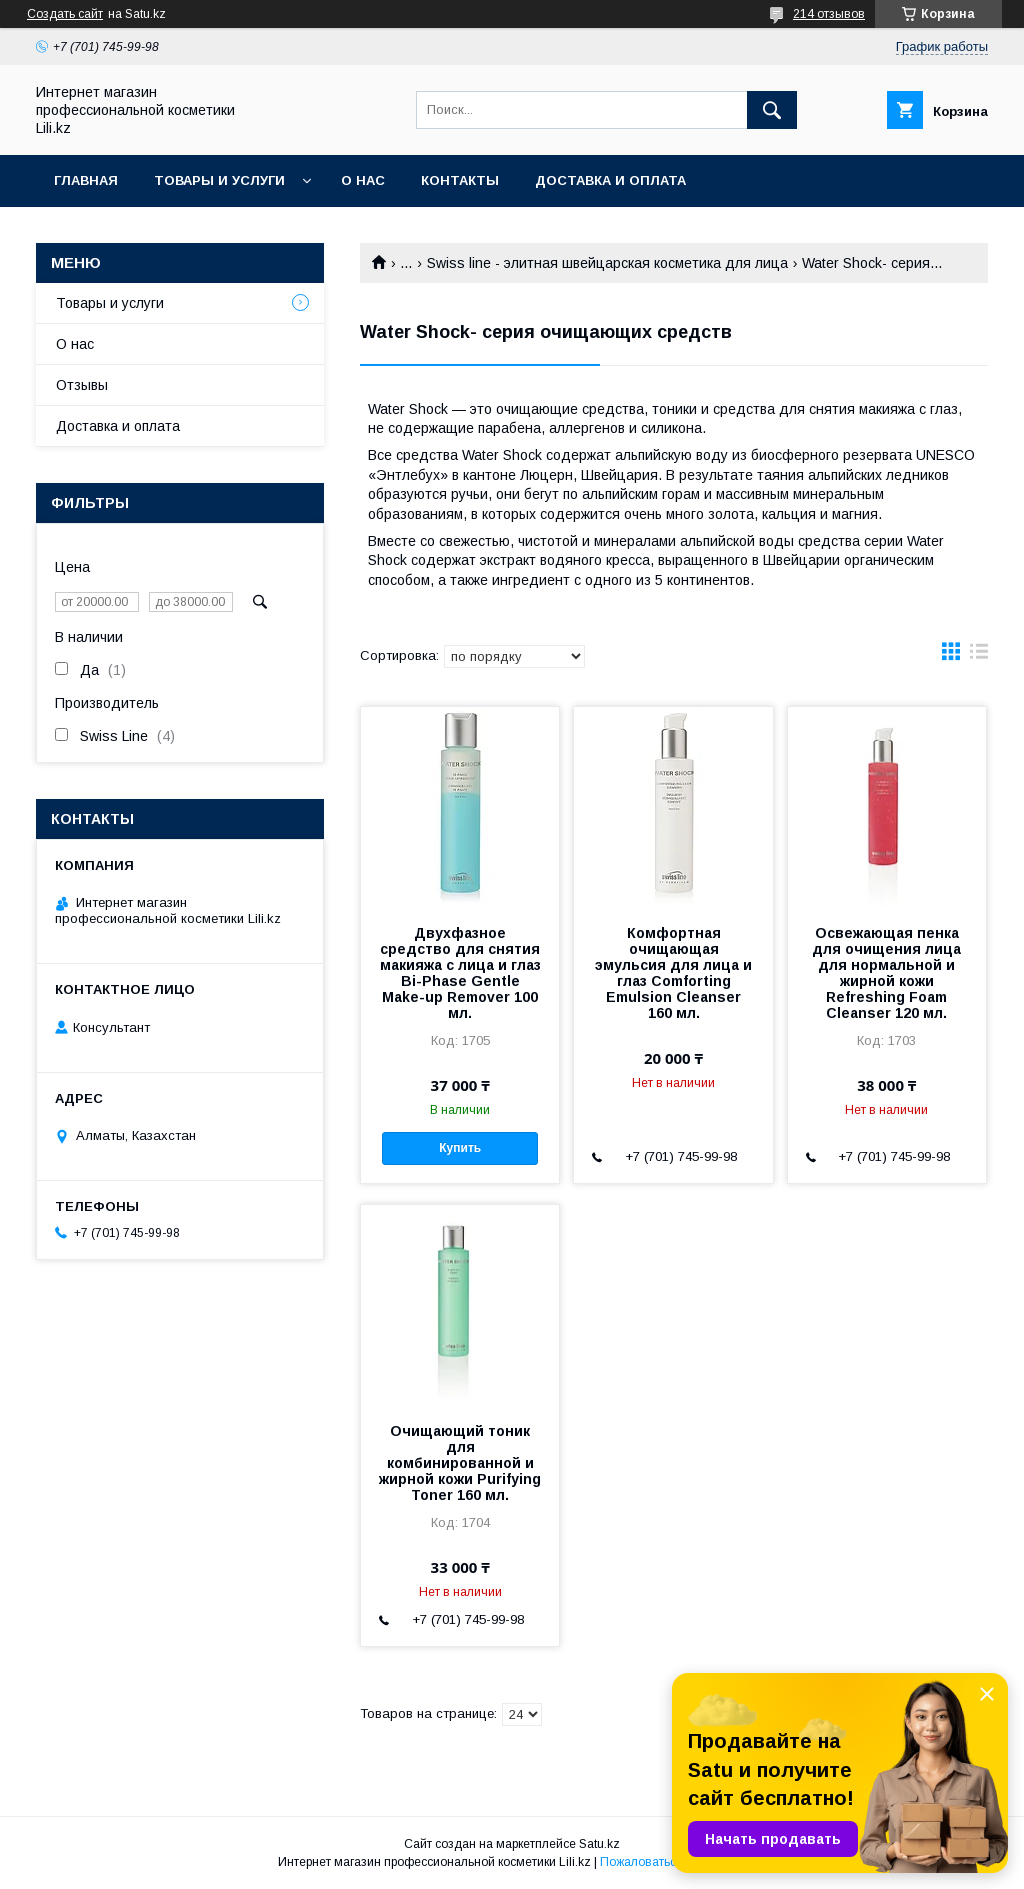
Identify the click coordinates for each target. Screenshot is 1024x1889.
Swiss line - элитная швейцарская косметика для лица (607, 263)
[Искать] (772, 110)
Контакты (460, 180)
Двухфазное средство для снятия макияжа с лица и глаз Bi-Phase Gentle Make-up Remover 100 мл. (460, 973)
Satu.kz (599, 1844)
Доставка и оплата (610, 180)
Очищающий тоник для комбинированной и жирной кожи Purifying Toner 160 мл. (460, 1463)
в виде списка (979, 656)
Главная (86, 180)
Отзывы (82, 385)
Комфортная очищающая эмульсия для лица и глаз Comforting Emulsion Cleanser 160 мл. (673, 973)
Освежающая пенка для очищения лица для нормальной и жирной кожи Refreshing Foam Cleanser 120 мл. (886, 973)
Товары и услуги (219, 180)
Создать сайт (65, 14)
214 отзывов (829, 14)
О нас (363, 180)
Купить (460, 1148)
